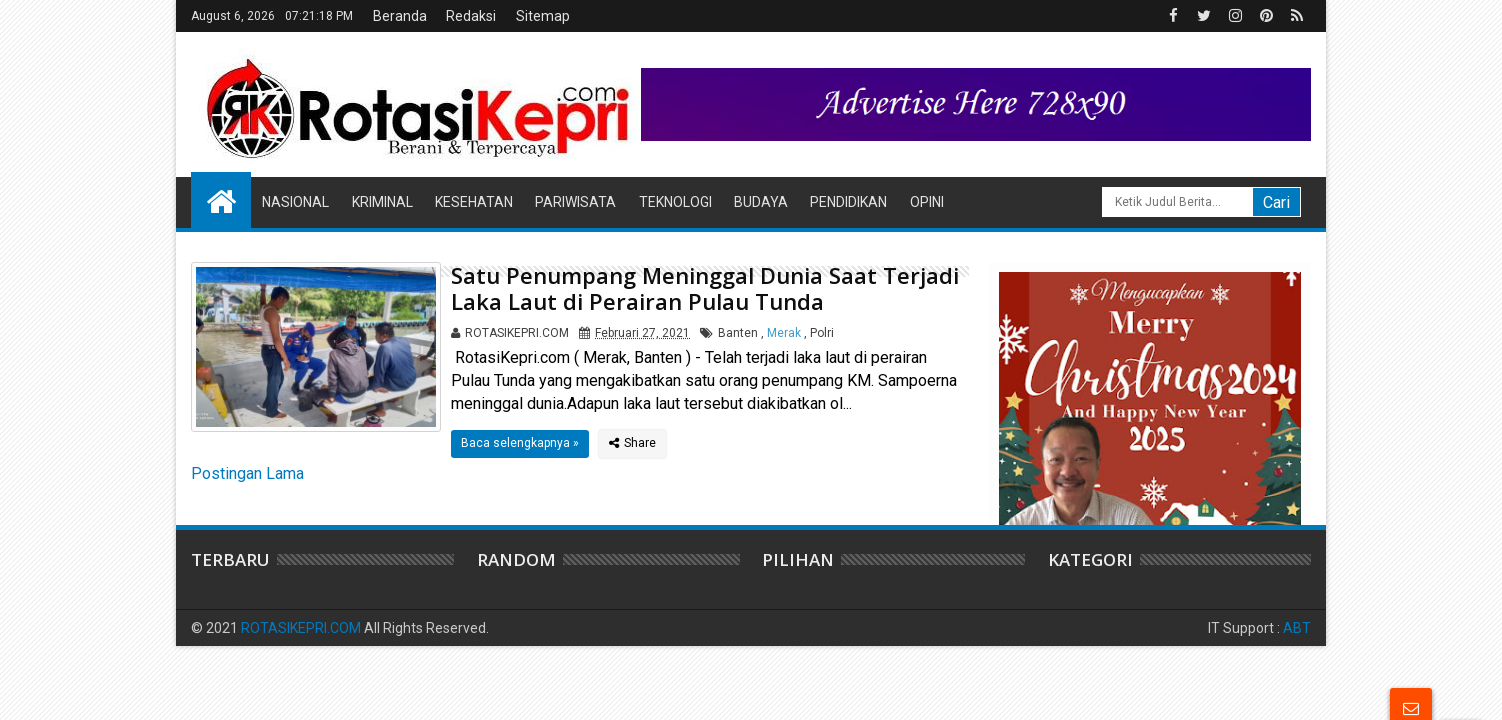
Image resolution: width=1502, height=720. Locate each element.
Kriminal (382, 202)
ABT (1297, 628)
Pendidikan (848, 202)
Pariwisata (575, 202)
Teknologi (675, 202)
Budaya (761, 202)
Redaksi (471, 16)
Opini (927, 202)
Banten (738, 333)
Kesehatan (474, 202)
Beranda (400, 16)
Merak (784, 333)
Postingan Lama (247, 473)
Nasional (295, 202)
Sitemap (543, 16)
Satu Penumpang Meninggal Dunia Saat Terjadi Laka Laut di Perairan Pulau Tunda (705, 288)
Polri (822, 333)
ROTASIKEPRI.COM (301, 628)
